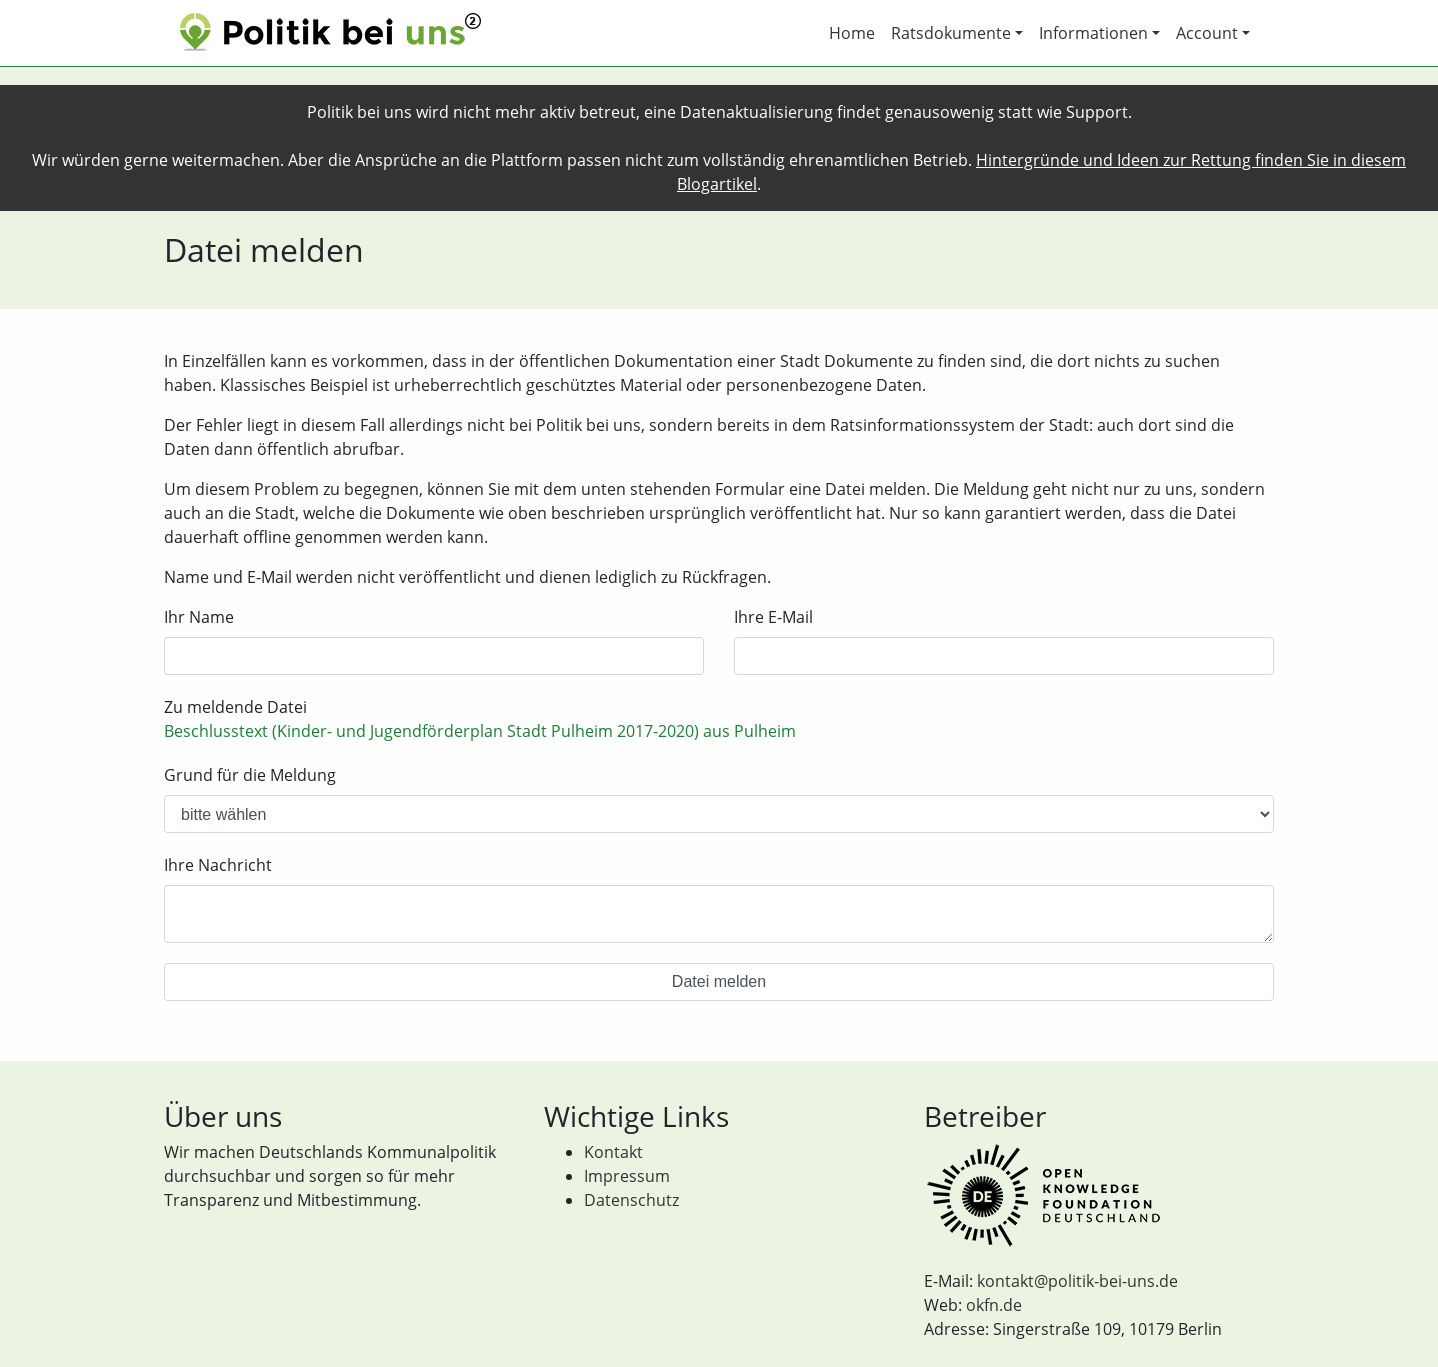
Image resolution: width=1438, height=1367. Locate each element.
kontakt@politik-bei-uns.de (1077, 1281)
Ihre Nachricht (218, 865)
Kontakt (613, 1152)
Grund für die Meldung (250, 775)
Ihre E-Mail (773, 617)
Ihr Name (199, 617)
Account (1207, 33)
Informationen (1093, 33)
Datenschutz (631, 1200)
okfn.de (994, 1305)
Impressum (627, 1176)
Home (852, 33)
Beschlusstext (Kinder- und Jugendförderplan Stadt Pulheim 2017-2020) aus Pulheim (480, 731)
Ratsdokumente (951, 33)
